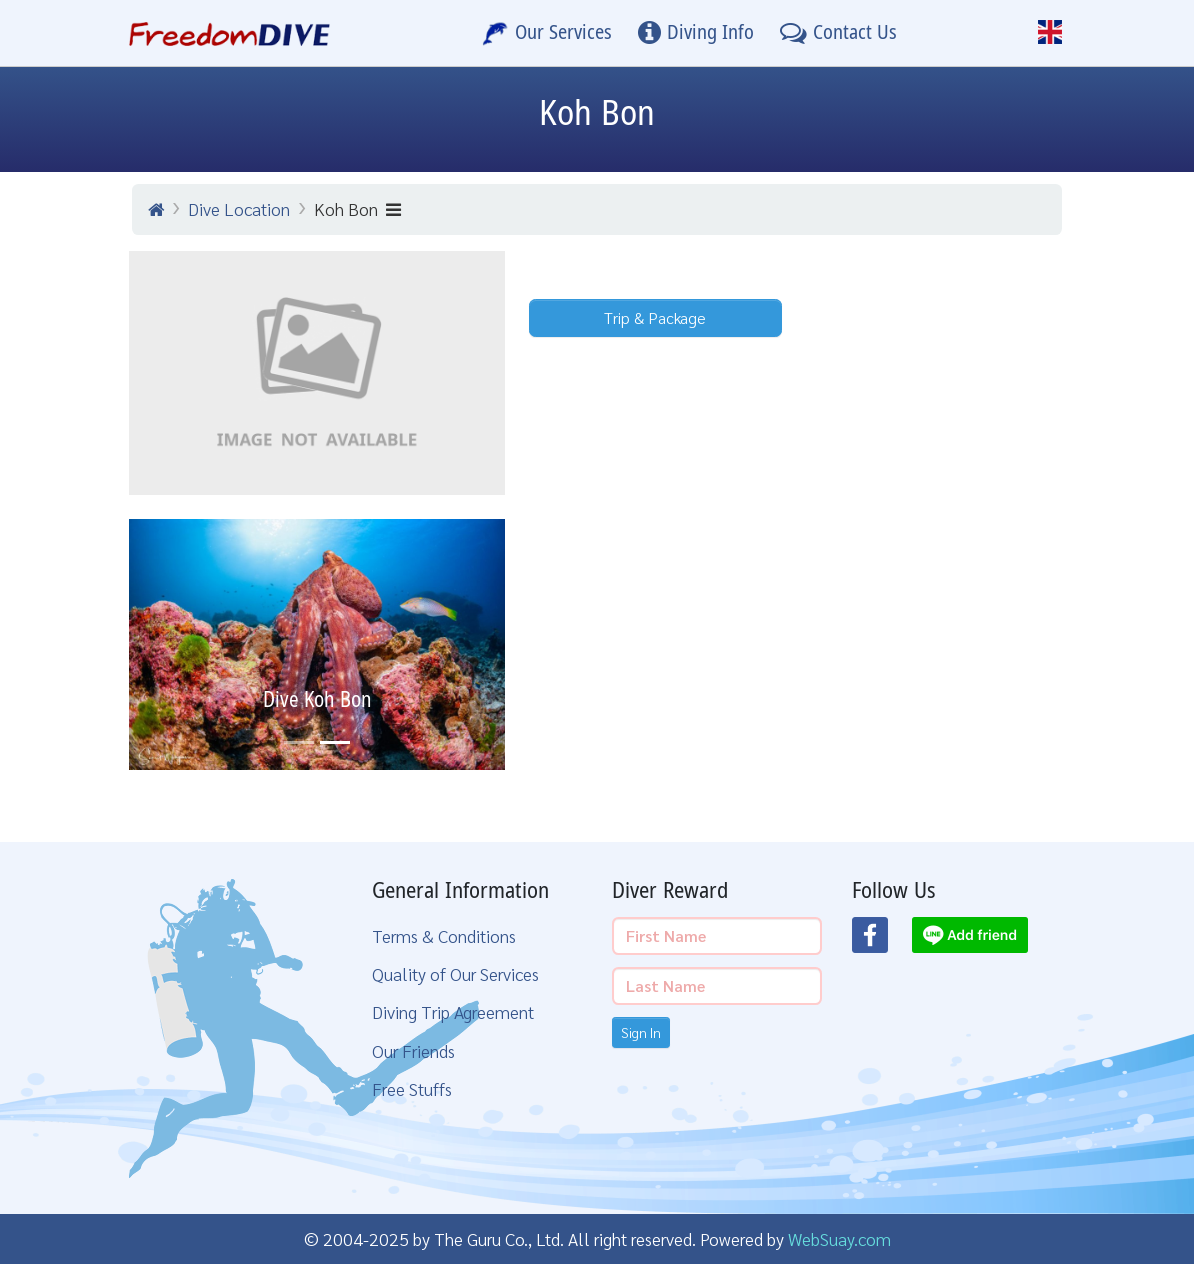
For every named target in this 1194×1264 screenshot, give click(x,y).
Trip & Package (655, 317)
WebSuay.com (839, 1238)
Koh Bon (357, 208)
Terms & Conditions (444, 935)
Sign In (641, 1032)
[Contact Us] (838, 33)
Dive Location (239, 208)
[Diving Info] (696, 33)
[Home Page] (229, 33)
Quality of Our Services (455, 973)
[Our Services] (547, 33)
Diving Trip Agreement (453, 1011)
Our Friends (413, 1050)
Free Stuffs (412, 1088)
